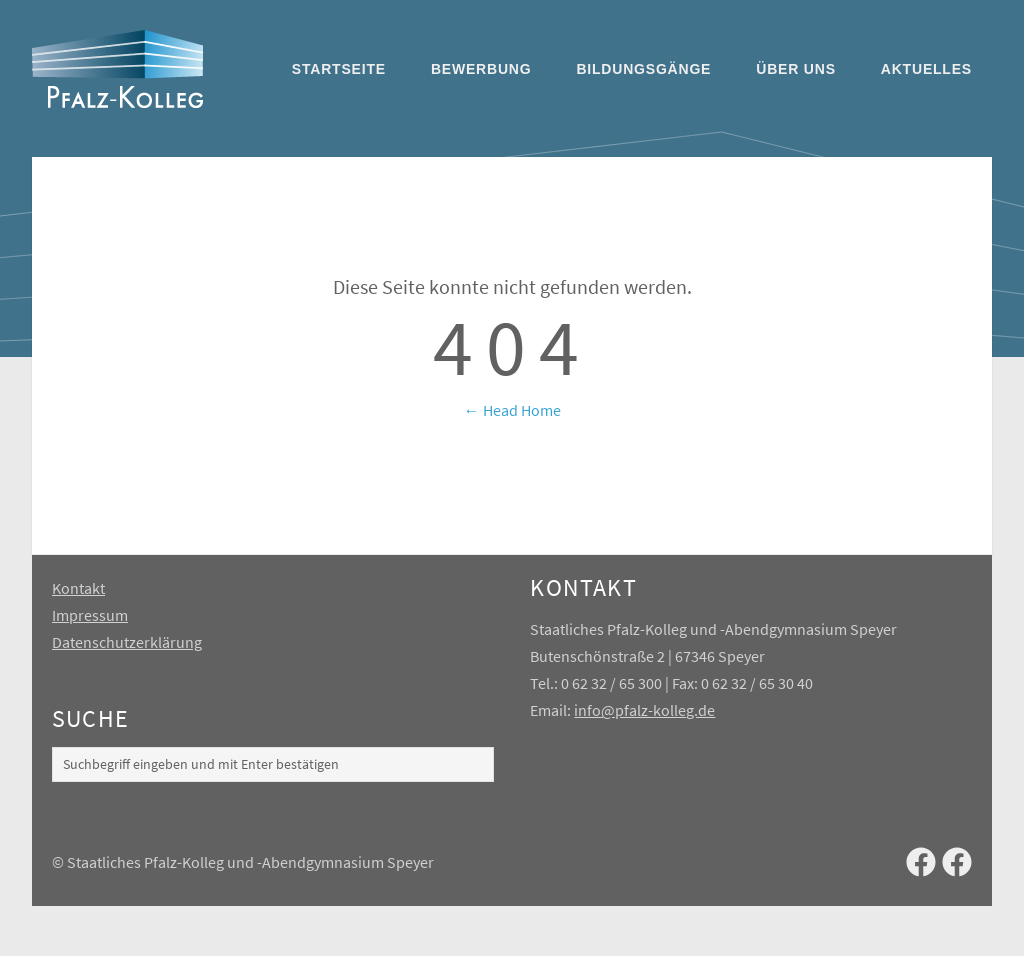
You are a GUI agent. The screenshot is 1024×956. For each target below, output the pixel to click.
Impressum (90, 615)
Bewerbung (481, 69)
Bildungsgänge (643, 69)
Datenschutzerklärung (127, 642)
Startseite (339, 69)
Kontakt (78, 588)
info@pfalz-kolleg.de (644, 710)
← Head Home (512, 410)
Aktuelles (926, 69)
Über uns (796, 69)
